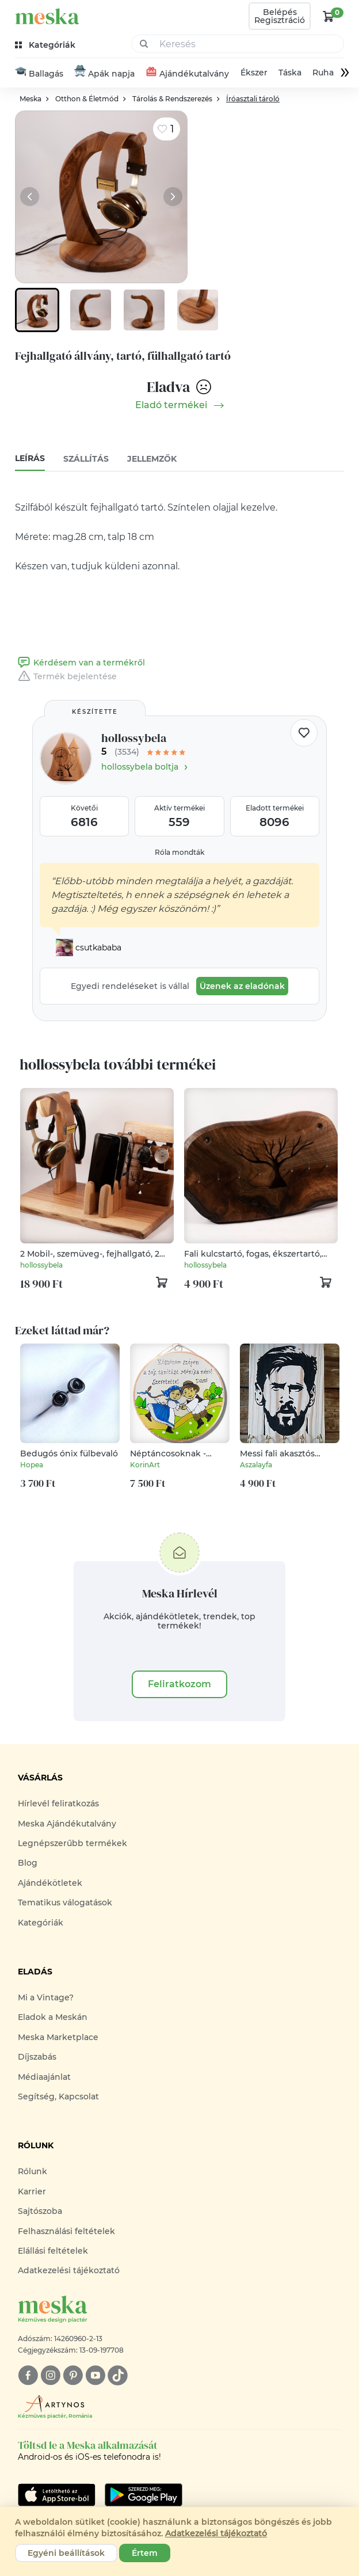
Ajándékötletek (50, 1883)
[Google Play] (57, 2495)
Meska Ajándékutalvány (67, 1823)
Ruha (323, 73)
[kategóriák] (46, 45)
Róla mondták (179, 852)
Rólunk (32, 2172)
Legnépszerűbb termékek (72, 1844)
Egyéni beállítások (66, 2553)
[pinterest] (73, 2375)
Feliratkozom (179, 1684)
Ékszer (254, 73)
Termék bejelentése (66, 677)
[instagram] (50, 2375)
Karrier (32, 2191)
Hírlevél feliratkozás (58, 1804)
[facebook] (28, 2375)
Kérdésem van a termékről (80, 663)
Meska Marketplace (58, 2037)
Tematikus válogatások (65, 1903)
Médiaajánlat (44, 2077)
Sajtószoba (40, 2211)
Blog (27, 1863)
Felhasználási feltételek (66, 2231)
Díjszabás (37, 2057)
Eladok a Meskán (52, 2017)
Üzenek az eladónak (242, 986)
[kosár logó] (328, 16)
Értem (145, 2553)
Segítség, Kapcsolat (58, 2097)
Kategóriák (40, 1922)
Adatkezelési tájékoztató (69, 2271)
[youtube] (95, 2375)
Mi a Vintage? (46, 1998)
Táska (289, 73)
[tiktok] (118, 2375)
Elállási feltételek (53, 2251)
